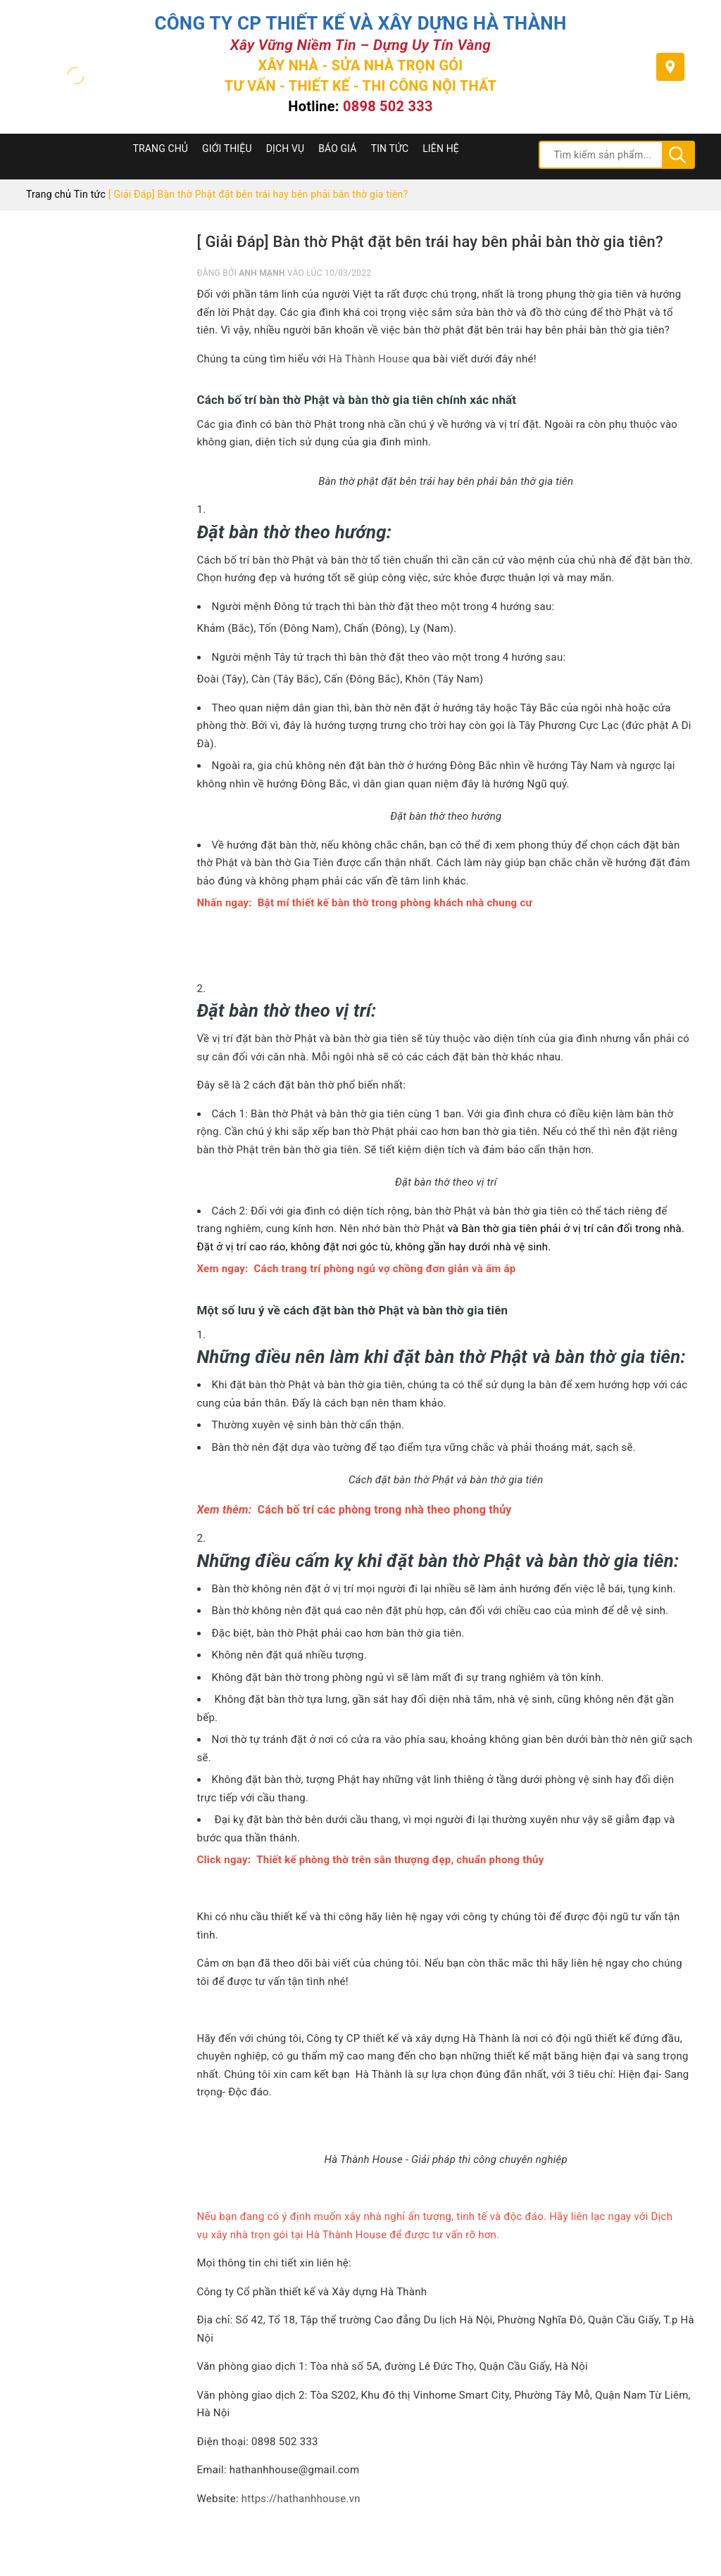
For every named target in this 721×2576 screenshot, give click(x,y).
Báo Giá (337, 148)
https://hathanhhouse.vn (301, 2498)
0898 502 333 (388, 106)
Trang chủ (161, 148)
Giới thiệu (227, 148)
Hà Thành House (369, 359)
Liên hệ (440, 148)
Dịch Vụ (285, 148)
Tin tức (390, 148)
